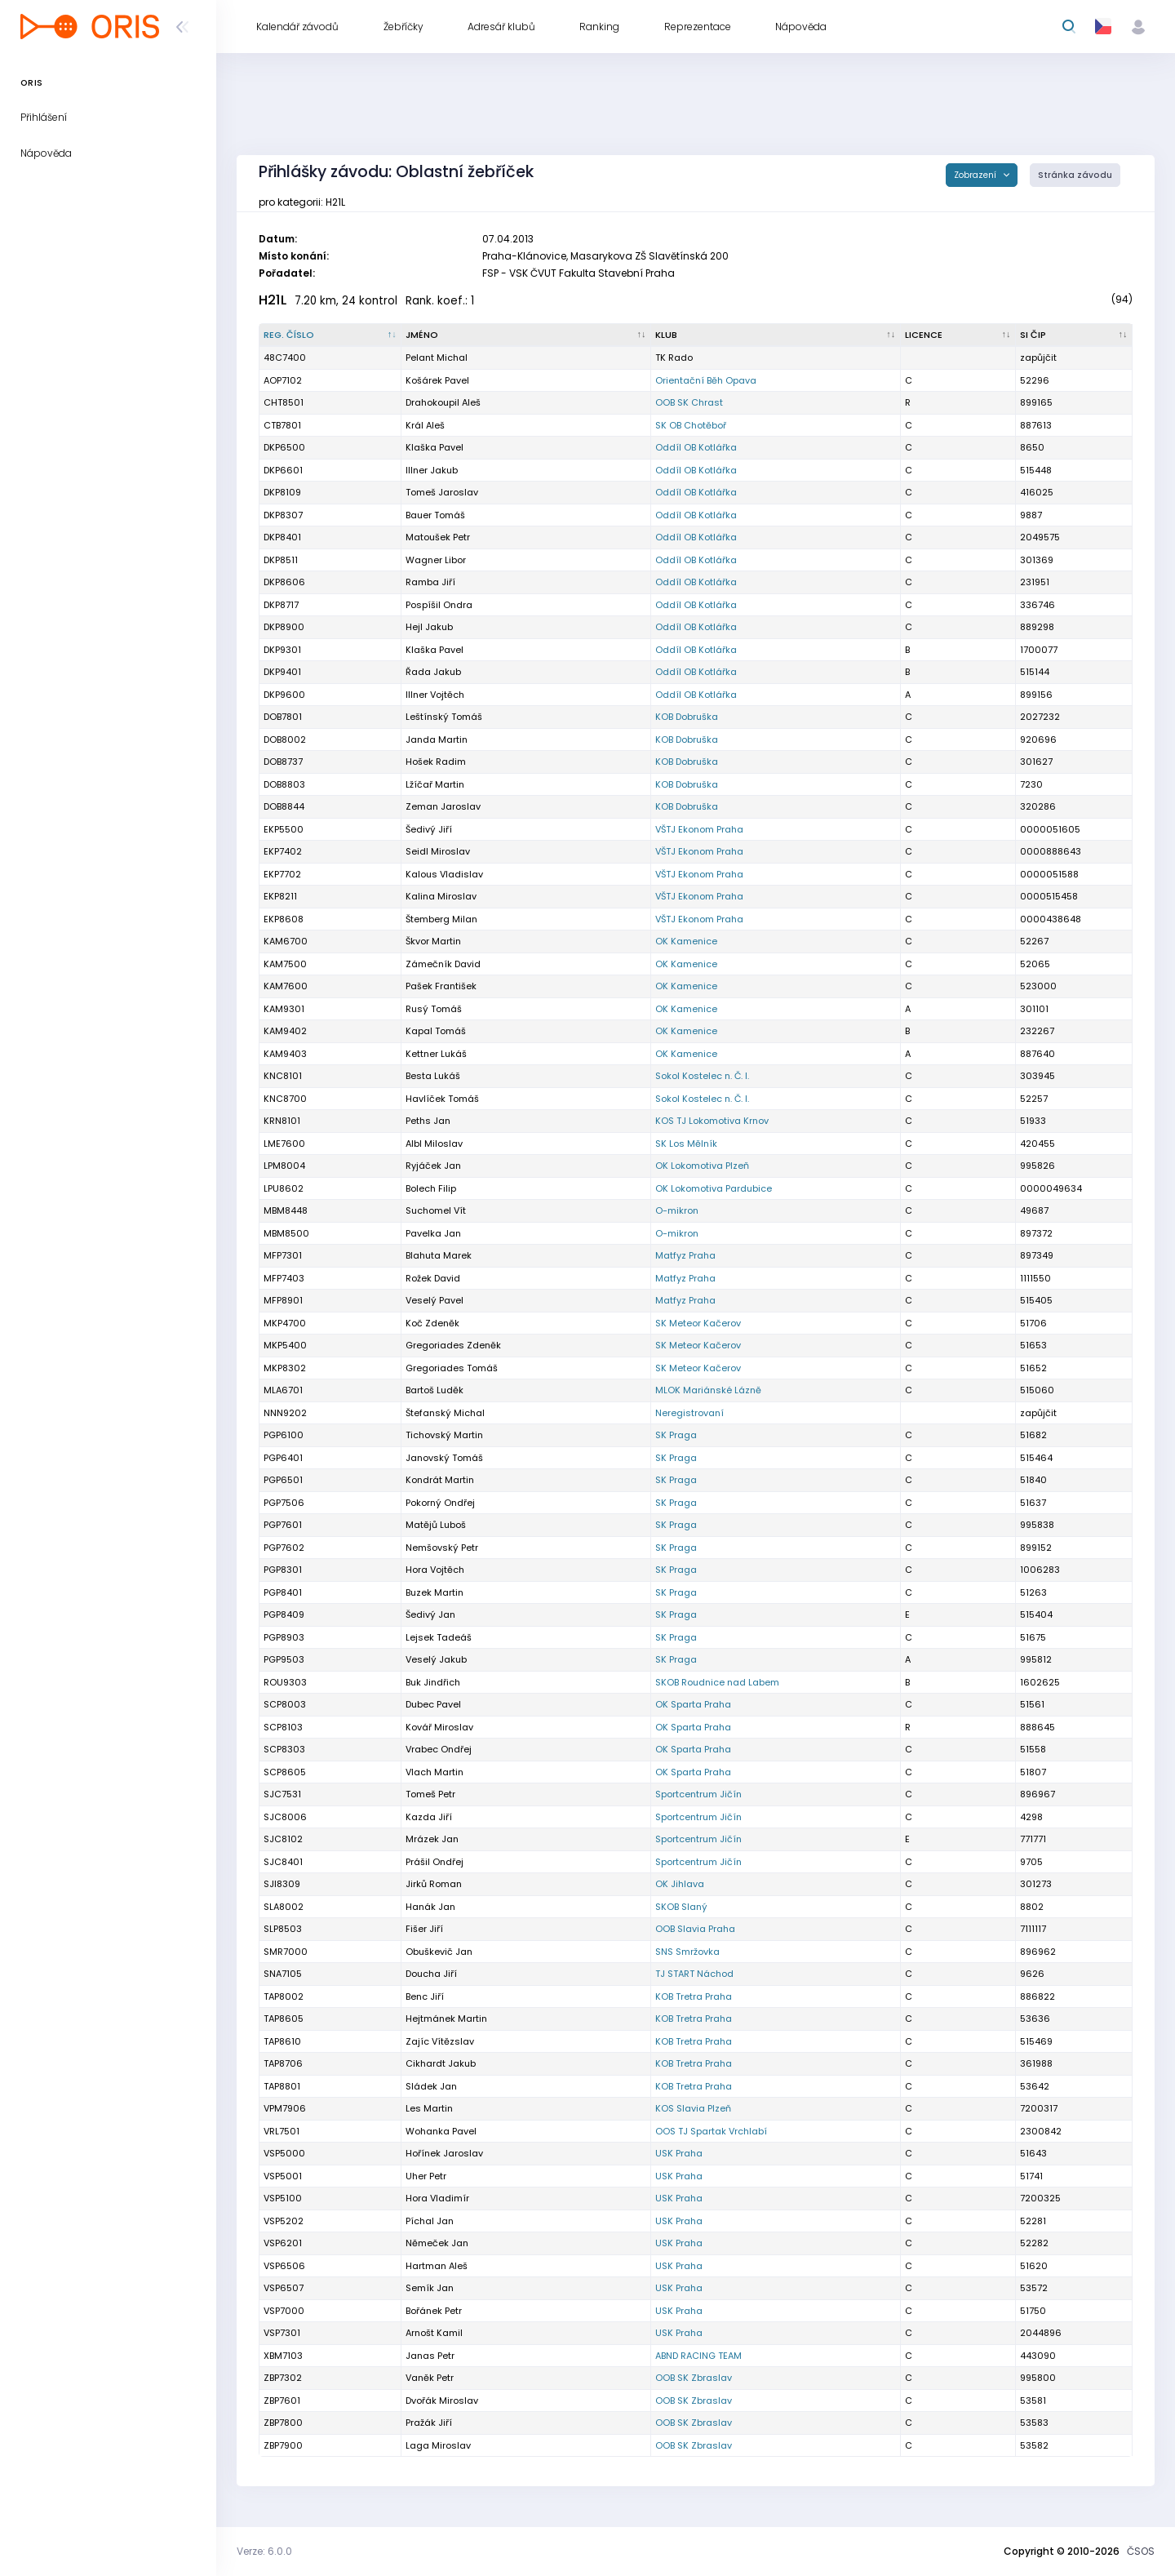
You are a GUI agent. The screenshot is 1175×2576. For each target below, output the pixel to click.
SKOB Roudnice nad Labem (717, 1682)
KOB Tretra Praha (693, 1996)
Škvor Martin (433, 941)
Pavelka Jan (433, 1233)
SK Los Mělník (686, 1143)
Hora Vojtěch (435, 1569)
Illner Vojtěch (435, 694)
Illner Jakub (432, 470)
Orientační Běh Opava (705, 380)
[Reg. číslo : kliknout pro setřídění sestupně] (330, 335)
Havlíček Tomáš (442, 1098)
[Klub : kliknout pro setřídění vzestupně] (776, 335)
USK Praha (679, 2153)
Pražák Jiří (429, 2422)
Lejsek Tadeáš (439, 1637)
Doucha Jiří (431, 1973)
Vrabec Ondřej (439, 1749)
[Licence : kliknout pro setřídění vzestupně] (958, 335)
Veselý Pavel (434, 1300)
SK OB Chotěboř (690, 425)
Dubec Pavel (433, 1704)
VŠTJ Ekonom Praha (699, 829)
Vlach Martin (434, 1772)
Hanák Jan (430, 1906)
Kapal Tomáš (436, 1030)
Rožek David (433, 1278)
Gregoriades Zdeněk (453, 1345)
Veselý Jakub (436, 1659)
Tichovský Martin (444, 1434)
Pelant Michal (437, 357)
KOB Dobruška (686, 716)
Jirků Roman (434, 1883)
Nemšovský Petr (442, 1547)
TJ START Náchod (694, 1973)
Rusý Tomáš (434, 1008)
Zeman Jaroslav (443, 806)
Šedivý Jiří (429, 829)
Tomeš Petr (430, 1794)
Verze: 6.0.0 (264, 2551)
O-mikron (676, 1210)
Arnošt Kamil (434, 2332)
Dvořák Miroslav (442, 2400)
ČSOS (1141, 2551)
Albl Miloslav (434, 1143)
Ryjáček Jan (433, 1165)
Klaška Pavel (434, 447)
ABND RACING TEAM (698, 2355)
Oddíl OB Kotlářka (696, 447)
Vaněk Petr (430, 2377)
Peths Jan (428, 1120)
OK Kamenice (686, 941)
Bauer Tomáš (435, 515)
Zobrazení (976, 175)
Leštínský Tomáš (444, 716)
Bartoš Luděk (434, 1390)
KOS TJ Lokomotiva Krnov (712, 1120)
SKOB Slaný (681, 1906)
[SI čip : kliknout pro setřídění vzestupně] (1074, 335)
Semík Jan (430, 2287)
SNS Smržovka (687, 1951)
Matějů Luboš (436, 1524)
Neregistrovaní (689, 1412)
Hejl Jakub (429, 626)
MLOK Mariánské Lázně (708, 1390)
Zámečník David (443, 963)
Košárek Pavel (437, 380)
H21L (272, 300)
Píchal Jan (430, 2220)
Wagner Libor (436, 559)
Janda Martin (437, 739)
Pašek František (441, 986)
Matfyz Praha (685, 1255)
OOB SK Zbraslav (693, 2377)
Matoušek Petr (438, 537)
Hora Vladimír (437, 2198)
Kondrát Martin (440, 1479)
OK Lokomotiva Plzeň (702, 1165)
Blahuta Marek (439, 1255)
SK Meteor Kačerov (698, 1323)
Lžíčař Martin (435, 784)
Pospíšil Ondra (439, 604)
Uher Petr (426, 2176)
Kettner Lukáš (436, 1053)
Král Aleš (425, 425)
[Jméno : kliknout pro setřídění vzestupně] (526, 335)
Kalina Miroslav (441, 896)
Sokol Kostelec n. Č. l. (702, 1075)
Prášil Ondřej (434, 1861)
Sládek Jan (431, 2086)
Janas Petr (430, 2355)
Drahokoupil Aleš (443, 402)
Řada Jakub (433, 671)
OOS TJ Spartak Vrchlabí (711, 2131)
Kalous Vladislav (444, 874)
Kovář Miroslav (439, 1727)
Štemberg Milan (441, 919)
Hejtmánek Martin (446, 2018)
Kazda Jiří (429, 1816)
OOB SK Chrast (689, 402)
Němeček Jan (437, 2243)
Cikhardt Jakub (441, 2063)
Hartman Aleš (437, 2265)
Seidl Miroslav (438, 851)
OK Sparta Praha (693, 1704)
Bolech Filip (431, 1188)
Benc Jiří (425, 1996)
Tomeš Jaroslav (442, 492)
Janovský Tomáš (444, 1457)
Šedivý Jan (430, 1614)
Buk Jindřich (433, 1682)
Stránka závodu (1075, 175)
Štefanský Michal (445, 1412)
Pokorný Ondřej (440, 1502)
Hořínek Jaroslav (444, 2153)
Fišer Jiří (424, 1928)
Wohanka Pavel (441, 2131)
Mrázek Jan (432, 1838)
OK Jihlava (679, 1883)
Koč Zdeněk (432, 1323)
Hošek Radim (436, 761)
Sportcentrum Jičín (698, 1794)
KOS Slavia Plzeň (693, 2108)
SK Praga (676, 1434)
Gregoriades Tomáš (452, 1368)
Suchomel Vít (436, 1210)
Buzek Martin (434, 1592)
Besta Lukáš (433, 1075)
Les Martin (429, 2108)
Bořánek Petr (434, 2310)
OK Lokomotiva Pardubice (713, 1188)
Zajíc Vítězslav (440, 2041)
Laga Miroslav (438, 2445)
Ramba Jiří (430, 581)
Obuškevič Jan (439, 1951)
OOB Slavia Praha (695, 1928)
